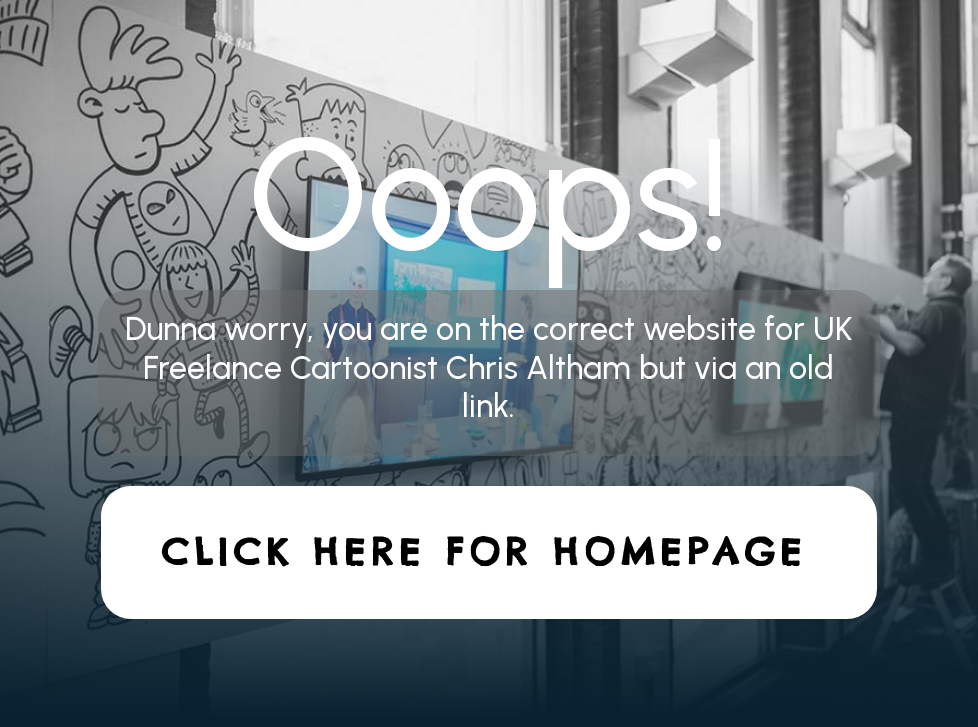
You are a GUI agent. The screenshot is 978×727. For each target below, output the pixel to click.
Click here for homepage (484, 552)
